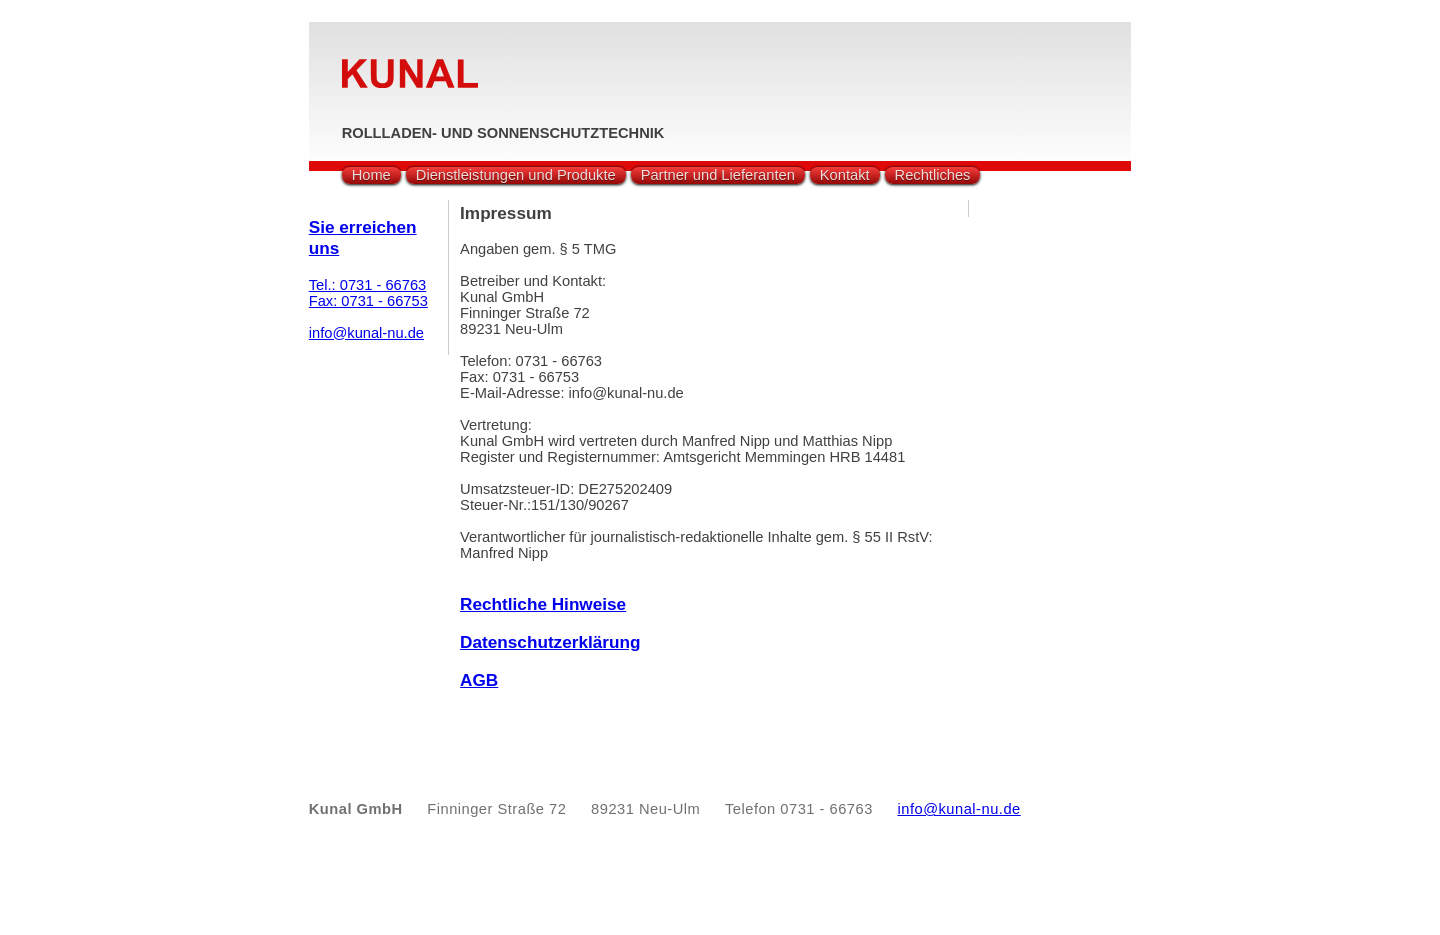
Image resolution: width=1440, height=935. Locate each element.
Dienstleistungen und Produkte (516, 175)
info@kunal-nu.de (366, 333)
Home (371, 175)
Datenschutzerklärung (550, 642)
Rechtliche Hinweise (543, 604)
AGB (479, 680)
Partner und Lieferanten (718, 175)
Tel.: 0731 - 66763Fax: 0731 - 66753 (368, 293)
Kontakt (845, 175)
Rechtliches (933, 175)
